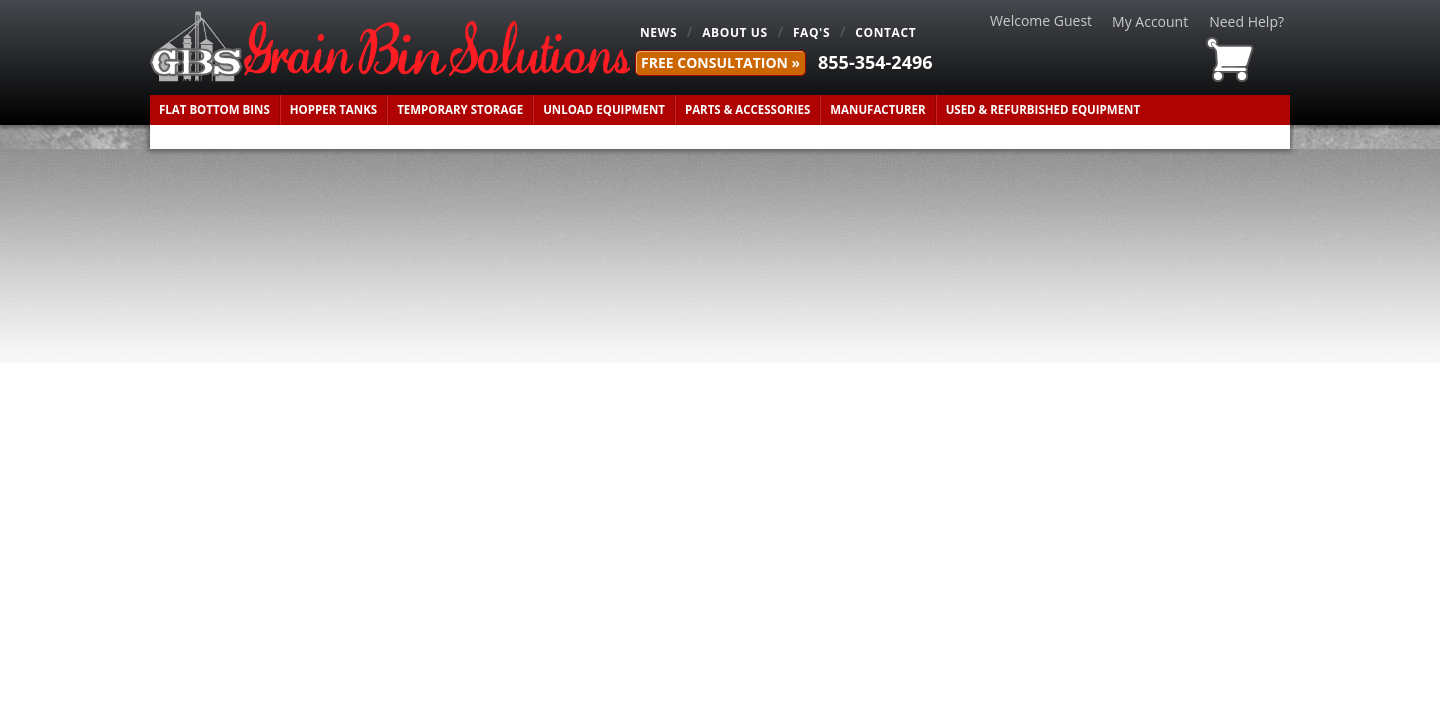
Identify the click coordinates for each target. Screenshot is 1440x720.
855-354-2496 (875, 62)
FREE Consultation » (720, 62)
